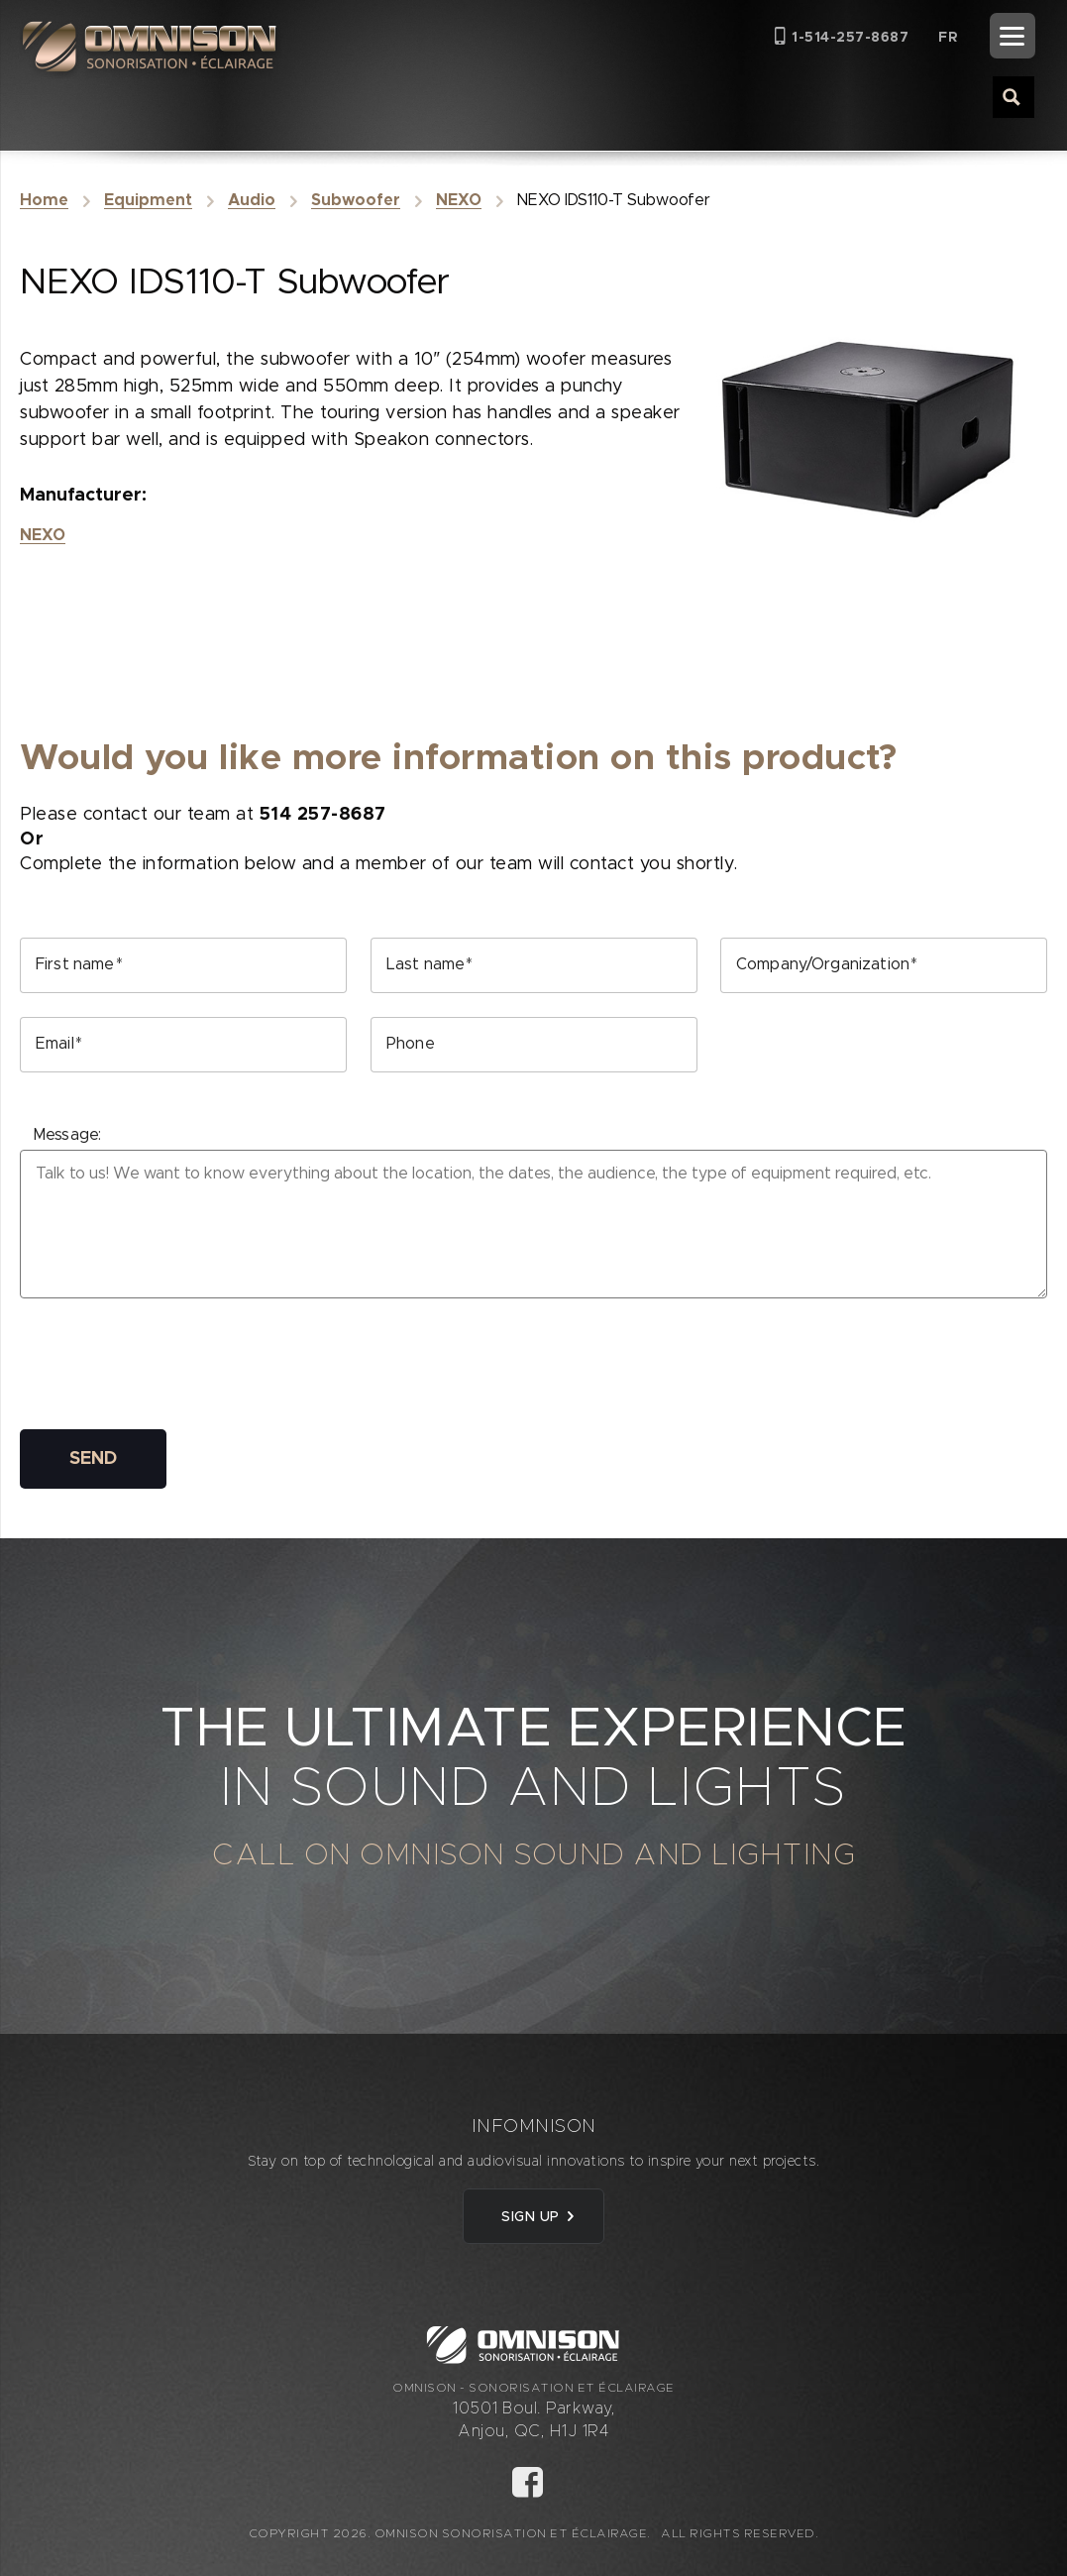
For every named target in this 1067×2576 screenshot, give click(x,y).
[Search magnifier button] (1012, 96)
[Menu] (1012, 35)
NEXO (458, 200)
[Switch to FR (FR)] (948, 37)
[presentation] (170, 1366)
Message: (67, 1135)
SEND (93, 1459)
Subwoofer (355, 200)
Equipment (148, 200)
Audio (251, 200)
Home (44, 200)
